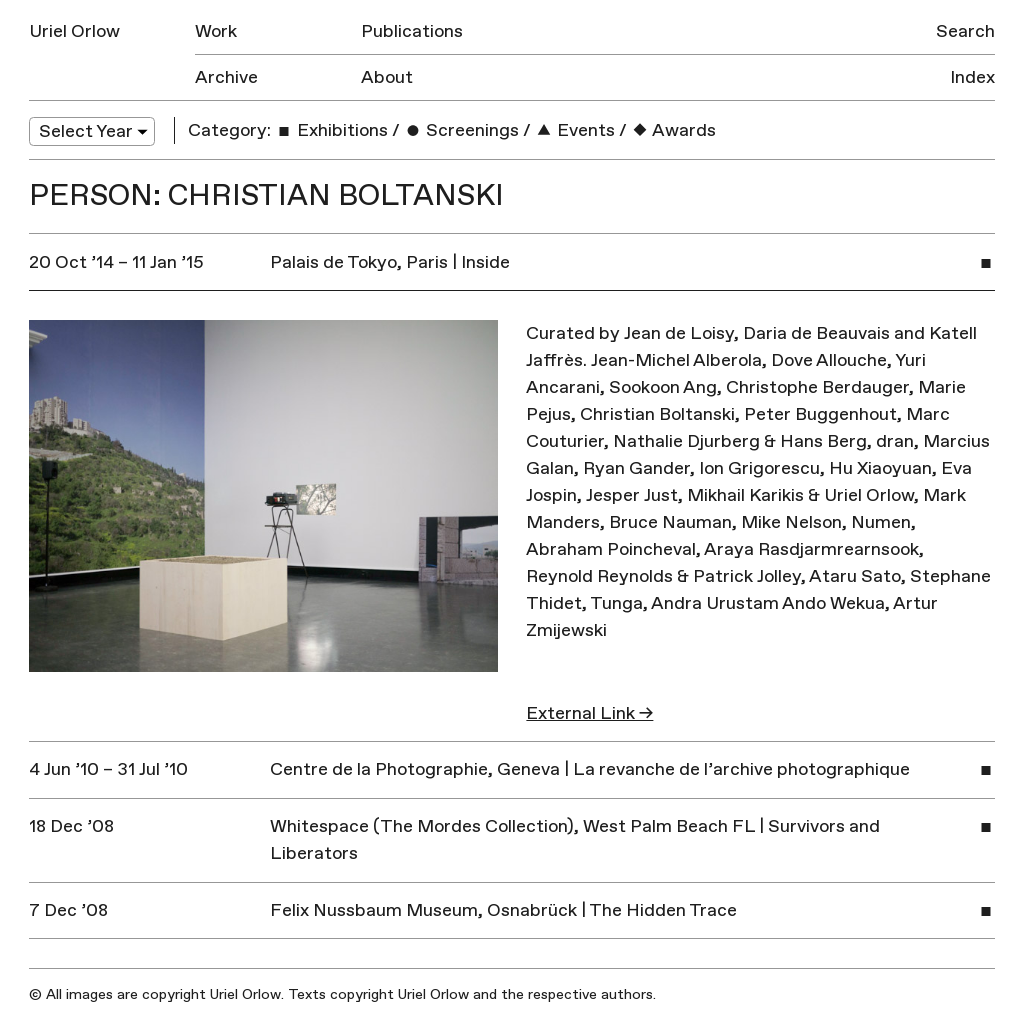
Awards (673, 130)
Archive (226, 77)
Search (965, 31)
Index (972, 77)
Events (575, 130)
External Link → (589, 713)
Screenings (461, 130)
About (387, 77)
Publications (412, 31)
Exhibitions (331, 130)
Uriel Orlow (74, 31)
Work (216, 31)
